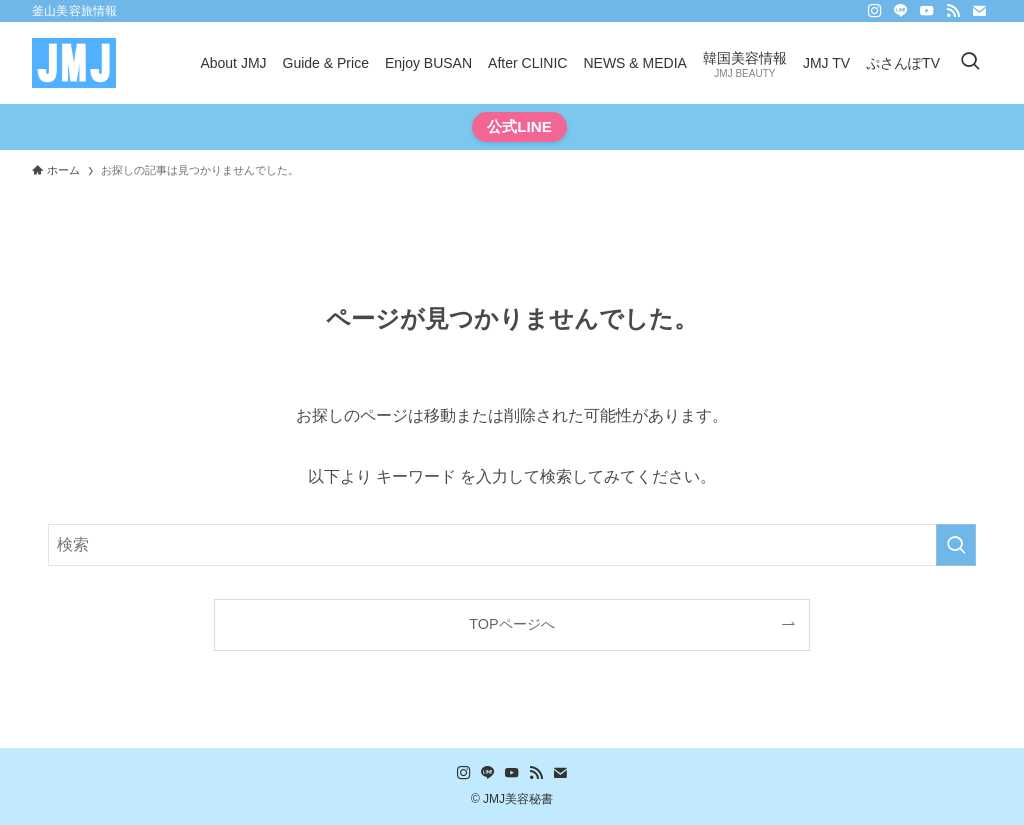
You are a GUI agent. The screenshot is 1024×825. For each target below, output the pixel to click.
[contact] (979, 11)
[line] (901, 11)
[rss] (953, 11)
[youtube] (927, 11)
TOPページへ (511, 624)
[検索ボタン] (970, 63)
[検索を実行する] (956, 545)
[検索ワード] (512, 545)
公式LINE (519, 126)
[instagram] (875, 11)
